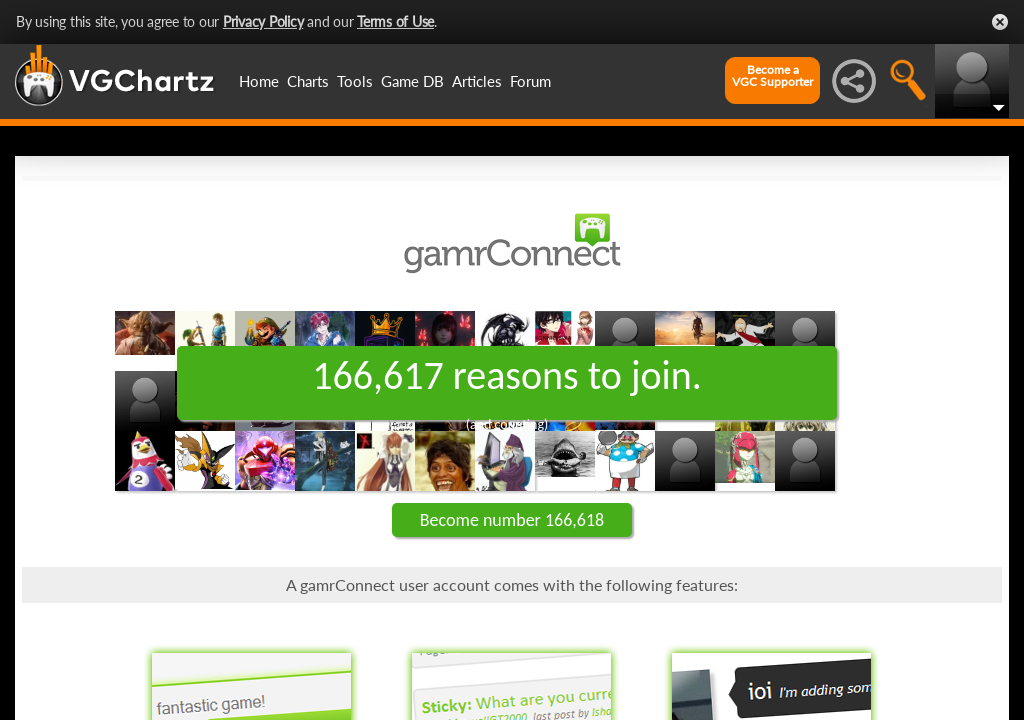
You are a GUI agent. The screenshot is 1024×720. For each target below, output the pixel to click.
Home (259, 81)
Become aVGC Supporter (772, 76)
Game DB (412, 81)
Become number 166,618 (512, 520)
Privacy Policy (263, 21)
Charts (308, 81)
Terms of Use (395, 21)
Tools (355, 81)
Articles (477, 81)
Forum (530, 81)
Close (1000, 22)
